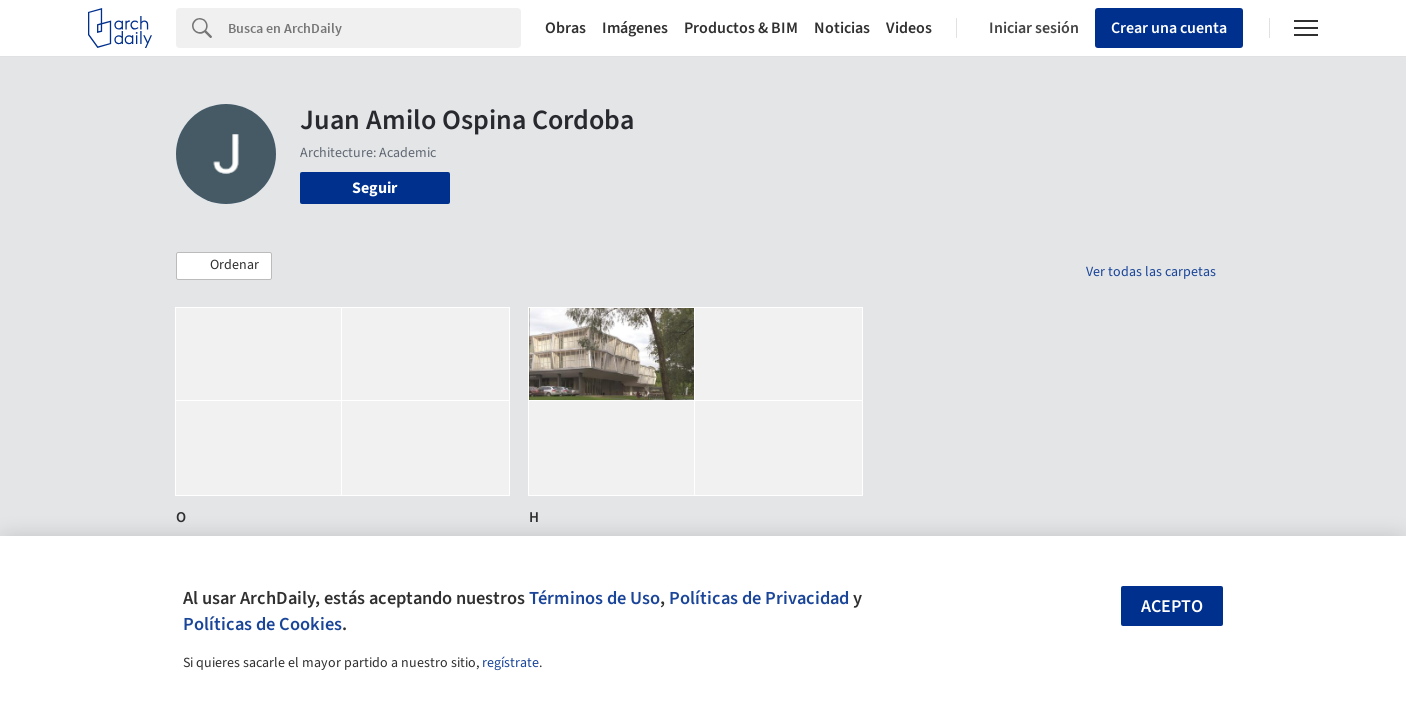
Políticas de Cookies (262, 624)
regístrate (510, 663)
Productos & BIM (741, 28)
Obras (565, 28)
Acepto (1172, 606)
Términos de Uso (594, 598)
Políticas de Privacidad (759, 598)
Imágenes (635, 28)
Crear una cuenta (1169, 28)
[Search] (374, 28)
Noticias (842, 28)
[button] (224, 266)
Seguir (374, 188)
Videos (909, 28)
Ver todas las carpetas (1151, 272)
